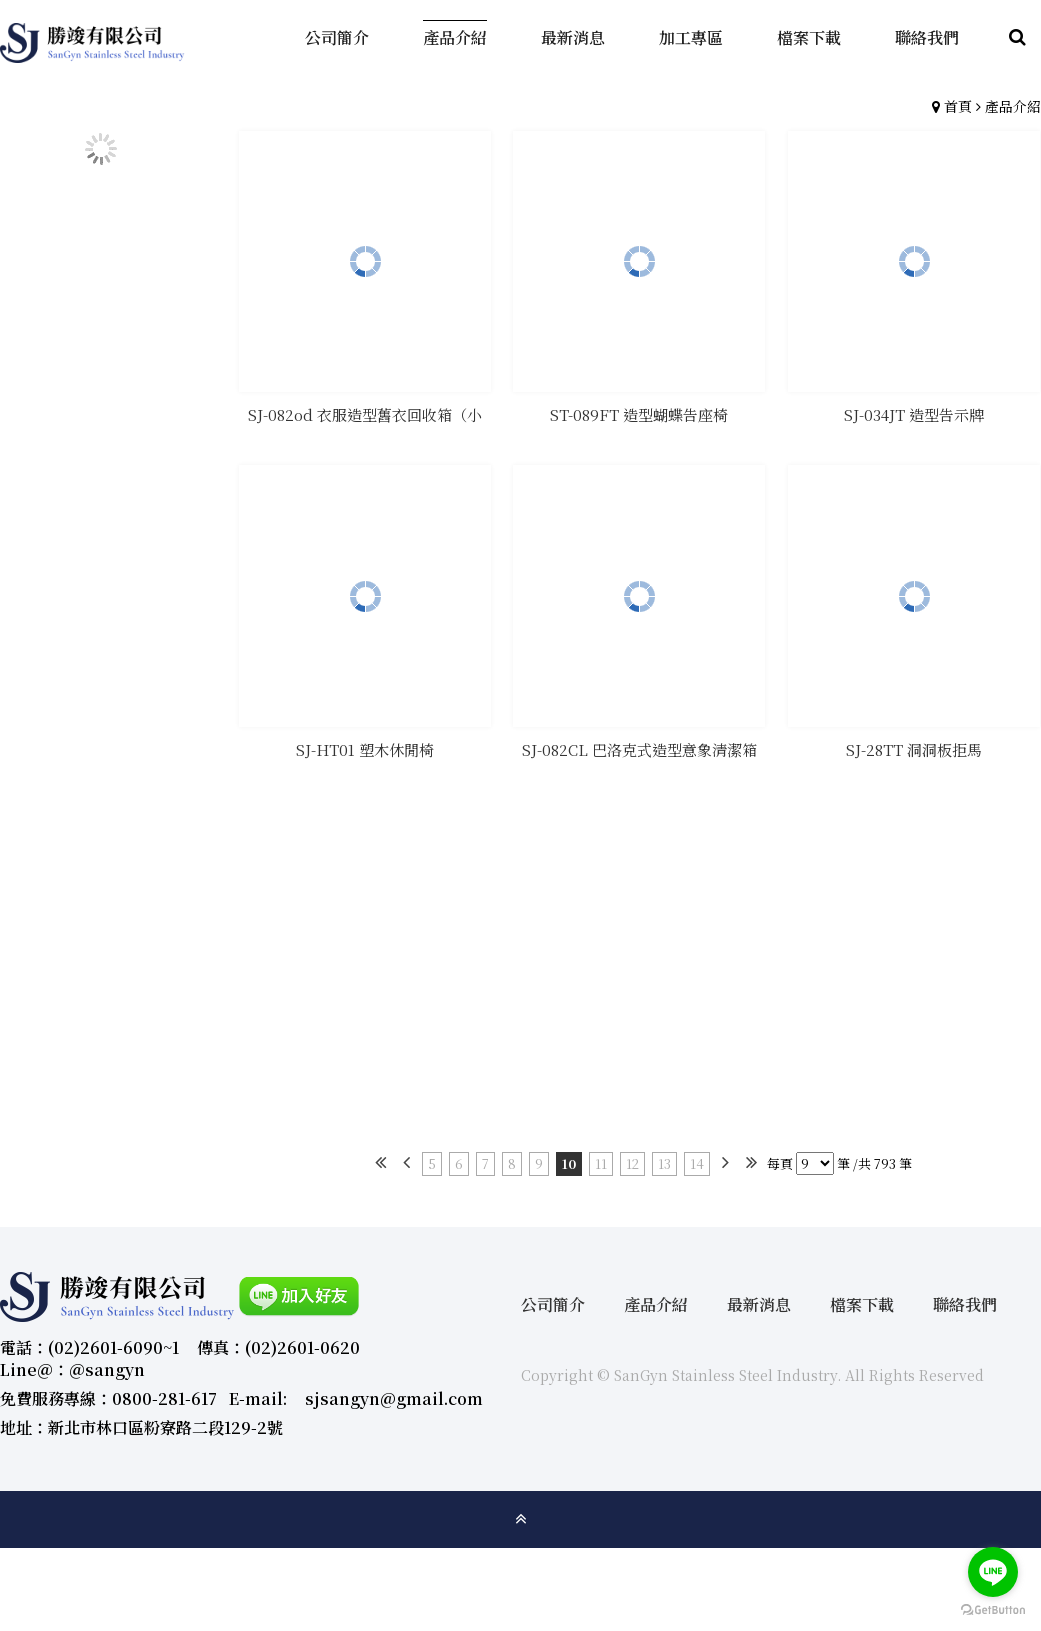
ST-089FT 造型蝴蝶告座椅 (639, 414)
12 (632, 1163)
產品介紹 (1013, 106)
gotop (521, 1519)
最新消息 (759, 1304)
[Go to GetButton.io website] (993, 1610)
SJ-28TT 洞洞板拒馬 (914, 749)
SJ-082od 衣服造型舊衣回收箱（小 (365, 414)
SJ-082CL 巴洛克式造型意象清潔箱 (639, 749)
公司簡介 (553, 1304)
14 (697, 1163)
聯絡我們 (965, 1304)
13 (664, 1163)
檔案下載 (862, 1304)
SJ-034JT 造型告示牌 (914, 414)
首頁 (958, 106)
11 (601, 1163)
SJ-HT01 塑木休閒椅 (365, 749)
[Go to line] (993, 1572)
